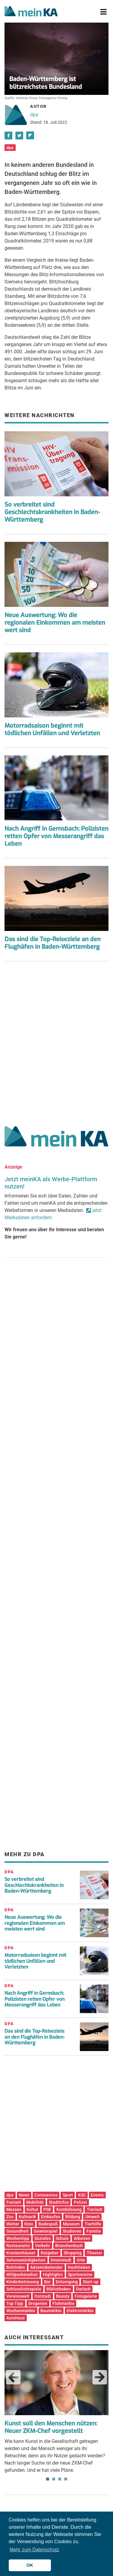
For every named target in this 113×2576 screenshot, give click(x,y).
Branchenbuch (69, 2245)
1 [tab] (47, 2479)
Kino (28, 2224)
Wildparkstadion (22, 2274)
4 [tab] (65, 2479)
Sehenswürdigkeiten (26, 2260)
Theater (94, 2252)
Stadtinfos (59, 2202)
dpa (34, 114)
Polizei (80, 2202)
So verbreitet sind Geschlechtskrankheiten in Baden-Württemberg (52, 512)
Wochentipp (17, 2238)
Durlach (83, 2289)
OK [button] (30, 2565)
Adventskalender (46, 2267)
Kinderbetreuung (22, 2281)
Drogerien (37, 2303)
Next (100, 2377)
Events (97, 2195)
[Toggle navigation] (103, 12)
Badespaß (48, 2224)
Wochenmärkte (20, 2310)
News (24, 2195)
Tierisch (94, 2209)
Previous (13, 2377)
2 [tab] (53, 2479)
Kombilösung (69, 2209)
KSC (82, 2195)
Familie (93, 2231)
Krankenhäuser (21, 2252)
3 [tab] (59, 2479)
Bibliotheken (58, 2289)
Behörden (15, 2267)
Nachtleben (79, 2267)
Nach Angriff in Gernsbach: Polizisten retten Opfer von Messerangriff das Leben (56, 836)
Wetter (12, 2224)
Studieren (72, 2231)
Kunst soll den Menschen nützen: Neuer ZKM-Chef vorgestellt (51, 2427)
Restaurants (18, 2245)
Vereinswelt (17, 2296)
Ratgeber (49, 2252)
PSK (47, 2209)
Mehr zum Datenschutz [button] (34, 2549)
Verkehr (42, 2245)
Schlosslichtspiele (23, 2289)
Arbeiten (82, 2238)
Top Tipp (14, 2303)
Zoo (10, 2216)
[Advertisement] (56, 1041)
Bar (47, 2281)
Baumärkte (50, 2310)
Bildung (72, 2216)
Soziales (42, 2238)
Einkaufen (50, 2216)
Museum (71, 2224)
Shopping (73, 2252)
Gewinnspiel (46, 2231)
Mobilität (35, 2202)
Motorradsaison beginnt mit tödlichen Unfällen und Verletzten (52, 729)
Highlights (53, 2274)
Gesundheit (17, 2231)
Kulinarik (27, 2216)
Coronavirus (46, 2195)
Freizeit (13, 2202)
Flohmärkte (63, 2303)
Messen (13, 2209)
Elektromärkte (80, 2310)
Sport (68, 2195)
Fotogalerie (86, 2296)
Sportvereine (80, 2274)
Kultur (32, 2209)
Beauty (63, 2296)
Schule (62, 2238)
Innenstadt (61, 2260)
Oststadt (42, 2296)
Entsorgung (67, 2281)
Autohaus (15, 2317)
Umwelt (92, 2216)
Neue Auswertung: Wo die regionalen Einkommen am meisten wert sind (55, 622)
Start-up (91, 2281)
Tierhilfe (93, 2224)
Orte (81, 2260)
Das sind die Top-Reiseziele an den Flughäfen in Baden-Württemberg (53, 943)
